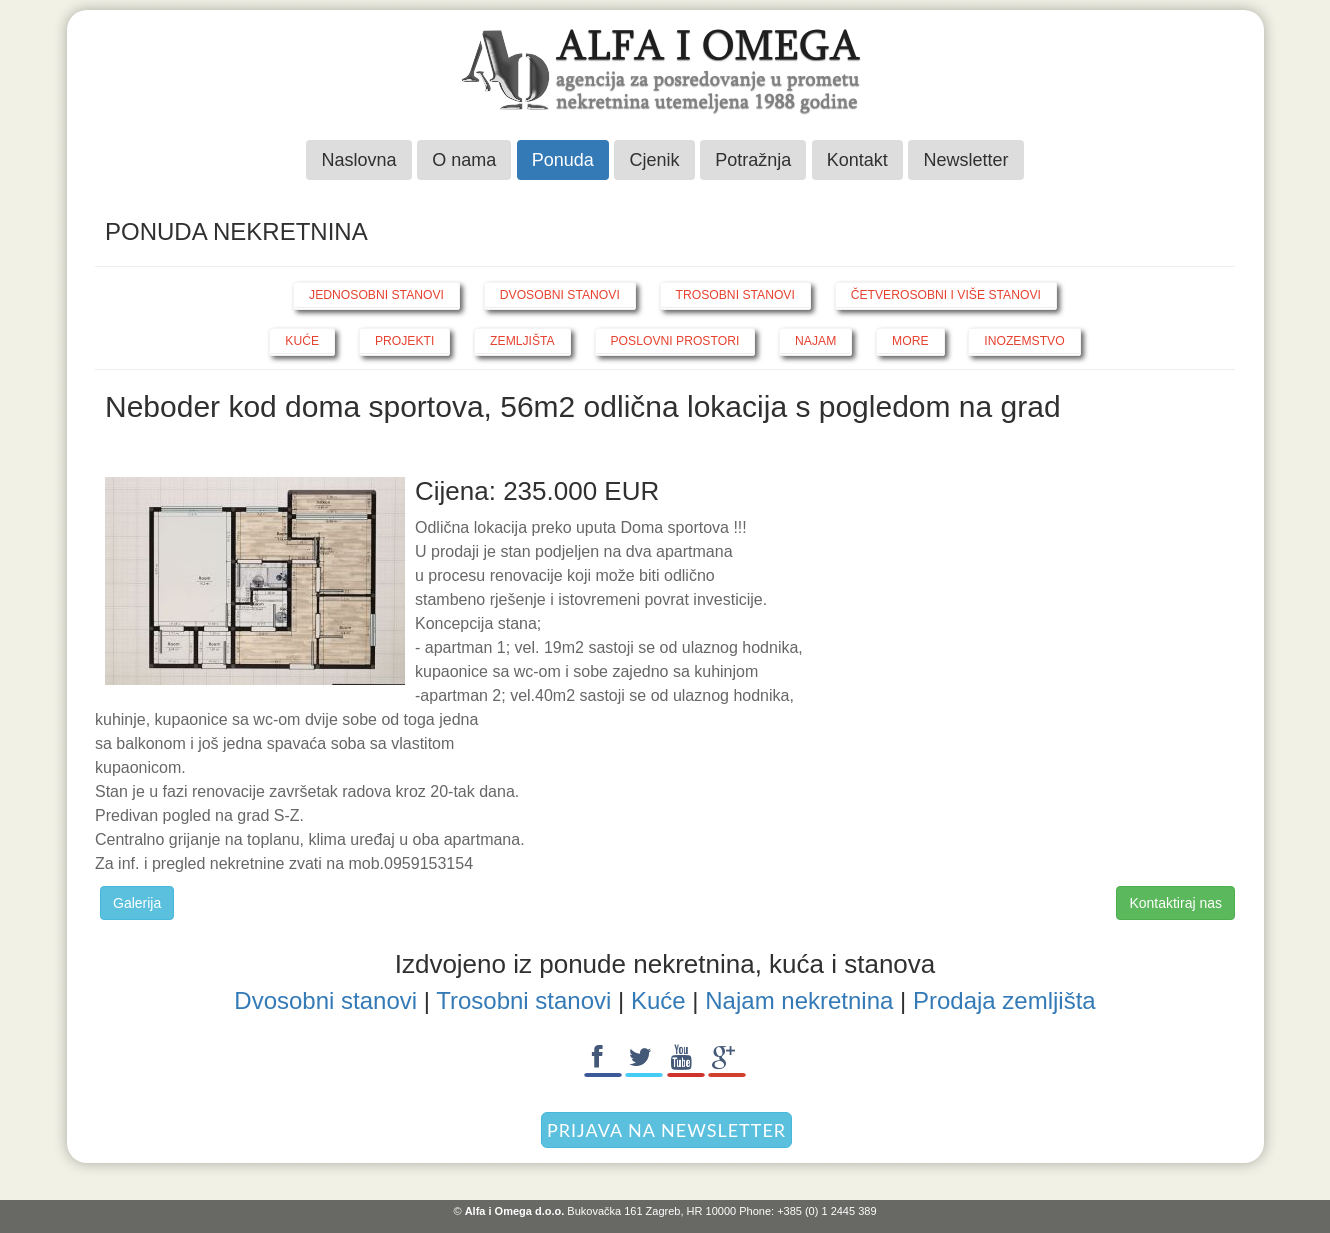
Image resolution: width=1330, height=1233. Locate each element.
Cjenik (654, 160)
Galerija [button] (137, 903)
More (910, 341)
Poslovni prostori (675, 341)
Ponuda (563, 160)
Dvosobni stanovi (560, 295)
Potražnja (753, 160)
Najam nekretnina (799, 1000)
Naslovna (358, 160)
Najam (815, 341)
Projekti (404, 341)
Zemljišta (522, 341)
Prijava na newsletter (666, 1130)
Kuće (302, 341)
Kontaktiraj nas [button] (1175, 903)
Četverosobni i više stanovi (946, 295)
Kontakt (857, 160)
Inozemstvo (1024, 341)
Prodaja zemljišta (1004, 1000)
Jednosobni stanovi (376, 295)
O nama (464, 160)
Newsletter (965, 160)
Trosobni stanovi (735, 295)
